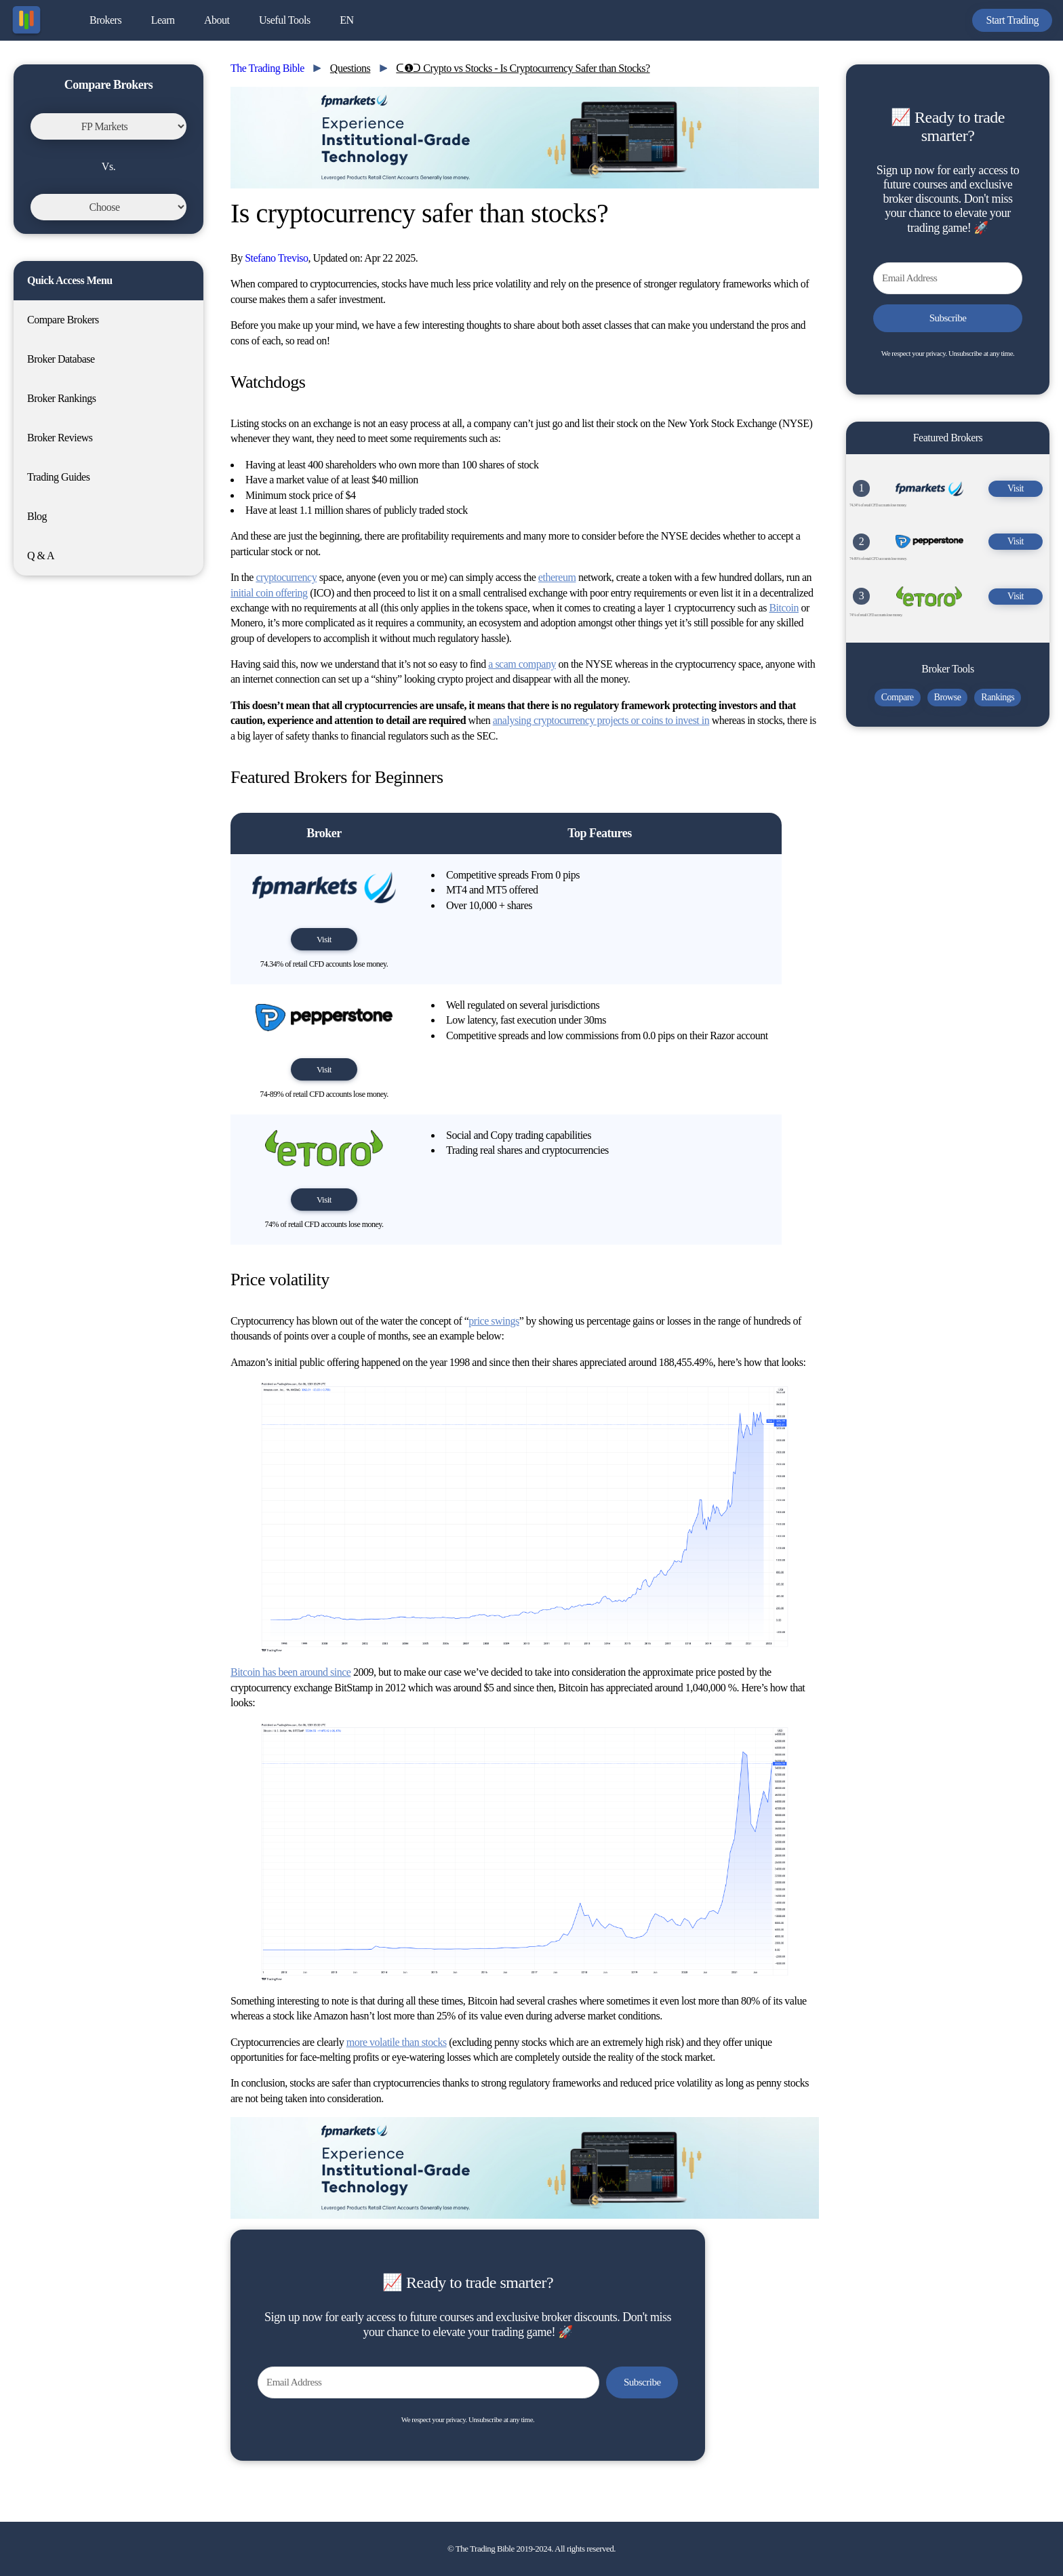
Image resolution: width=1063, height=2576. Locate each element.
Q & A (40, 555)
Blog (37, 516)
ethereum (557, 577)
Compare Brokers (63, 319)
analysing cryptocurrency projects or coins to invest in (601, 720)
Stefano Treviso (276, 258)
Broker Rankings (61, 398)
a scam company (522, 664)
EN (346, 20)
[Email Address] (428, 2382)
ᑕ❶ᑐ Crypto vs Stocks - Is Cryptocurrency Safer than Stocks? (522, 68)
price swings (493, 1321)
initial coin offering (269, 593)
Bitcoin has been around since (290, 1672)
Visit (324, 939)
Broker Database (61, 359)
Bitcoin (784, 607)
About (217, 20)
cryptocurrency (286, 577)
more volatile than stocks (396, 2042)
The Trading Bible (267, 68)
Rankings (997, 697)
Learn (163, 20)
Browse (947, 697)
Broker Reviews (60, 437)
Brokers (105, 20)
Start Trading (1012, 20)
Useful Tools (284, 20)
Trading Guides (58, 477)
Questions (350, 68)
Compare (897, 697)
